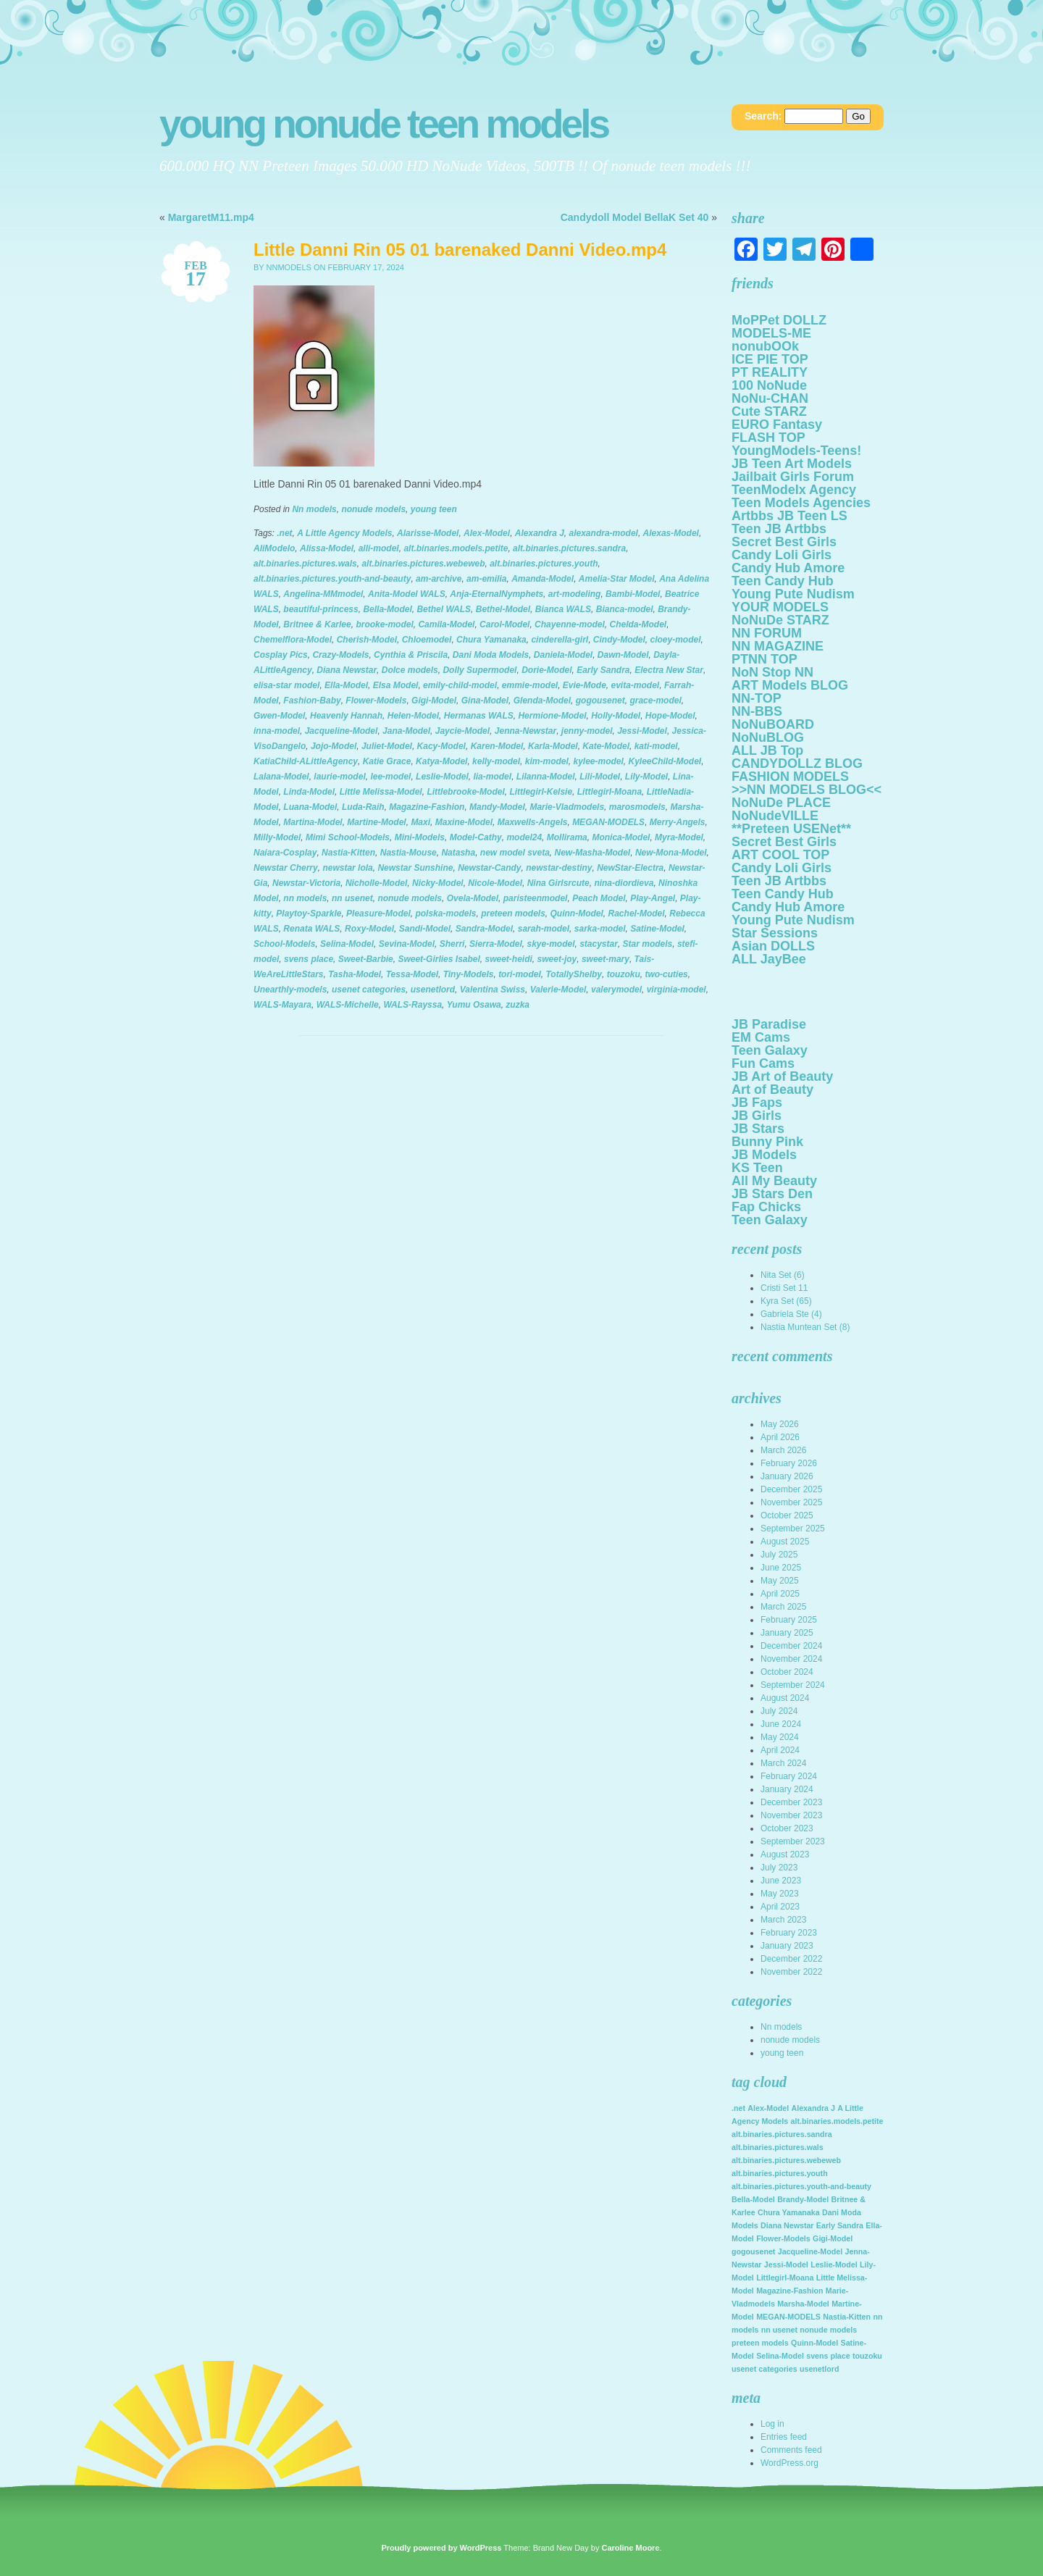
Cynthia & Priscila (411, 655)
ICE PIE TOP (770, 359)
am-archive (438, 579)
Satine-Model (657, 929)
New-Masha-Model (593, 853)
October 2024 (787, 1672)
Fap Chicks (766, 1207)
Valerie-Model (558, 989)
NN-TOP (757, 698)
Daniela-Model (563, 655)
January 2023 (787, 1946)
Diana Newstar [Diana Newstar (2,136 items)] (787, 2225)
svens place (308, 959)
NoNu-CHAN (770, 398)
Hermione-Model (552, 716)
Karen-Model (497, 746)
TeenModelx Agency (794, 489)
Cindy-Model (619, 640)
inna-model (277, 731)
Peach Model (598, 898)
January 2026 (787, 1476)
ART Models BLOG (790, 685)
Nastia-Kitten (348, 853)
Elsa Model (396, 685)
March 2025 (783, 1607)
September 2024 (793, 1685)
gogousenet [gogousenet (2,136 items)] (753, 2251)
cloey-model (675, 640)
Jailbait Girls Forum (793, 476)
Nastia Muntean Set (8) (805, 1327)
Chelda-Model (637, 624)
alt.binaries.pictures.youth (544, 564)
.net (284, 533)
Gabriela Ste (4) (791, 1314)
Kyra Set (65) (786, 1301)
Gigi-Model (433, 700)
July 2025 (779, 1555)
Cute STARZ (769, 411)
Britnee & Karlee (317, 624)
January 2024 (787, 1789)
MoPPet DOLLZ (779, 320)
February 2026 (789, 1463)
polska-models (445, 913)
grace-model (655, 700)
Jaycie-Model (462, 731)
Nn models (314, 509)
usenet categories (369, 989)
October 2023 (787, 1828)
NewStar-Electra (630, 868)
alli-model (379, 548)
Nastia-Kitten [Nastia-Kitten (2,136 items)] (847, 2316)
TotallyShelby (573, 974)
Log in (772, 2424)
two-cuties (666, 974)
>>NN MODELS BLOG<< (806, 789)
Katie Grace (387, 761)
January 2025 (787, 1633)
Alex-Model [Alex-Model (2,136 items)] (768, 2108)
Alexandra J (539, 533)
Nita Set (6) (783, 1275)
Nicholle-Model (376, 883)
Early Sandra (603, 670)
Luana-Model (310, 807)
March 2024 (783, 1763)
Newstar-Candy (489, 868)
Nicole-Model (495, 883)
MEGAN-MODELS (608, 822)
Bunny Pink (767, 1141)
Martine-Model (376, 822)
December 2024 (791, 1646)
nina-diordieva (623, 883)
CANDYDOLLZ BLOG (797, 763)
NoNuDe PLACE (781, 802)
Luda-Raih (363, 807)
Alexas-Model (671, 533)
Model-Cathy (476, 837)
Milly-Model (277, 837)
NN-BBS (757, 711)
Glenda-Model (542, 700)
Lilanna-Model (545, 776)
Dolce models (410, 670)
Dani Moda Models (491, 655)
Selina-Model (347, 944)
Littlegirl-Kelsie (540, 792)
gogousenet (600, 700)
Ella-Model (346, 685)
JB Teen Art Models (792, 463)
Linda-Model (309, 792)
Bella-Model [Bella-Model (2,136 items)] (753, 2199)
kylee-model (598, 761)
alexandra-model (603, 533)
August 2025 (785, 1541)
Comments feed (791, 2450)
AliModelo (274, 548)
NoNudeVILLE (775, 815)
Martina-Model (312, 822)
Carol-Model (504, 624)
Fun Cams (763, 1063)
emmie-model (530, 685)
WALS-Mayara (282, 1005)
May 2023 (780, 1894)
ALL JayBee (769, 959)
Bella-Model (387, 609)
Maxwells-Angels (533, 822)
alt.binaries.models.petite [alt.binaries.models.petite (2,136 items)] (837, 2121)
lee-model (390, 776)
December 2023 (791, 1802)
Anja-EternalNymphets (496, 594)
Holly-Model (615, 716)
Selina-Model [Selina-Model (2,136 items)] (780, 2355)
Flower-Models (375, 700)
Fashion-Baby (311, 700)
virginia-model (676, 989)
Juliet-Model (386, 746)
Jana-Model (406, 731)
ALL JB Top (767, 750)
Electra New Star (668, 670)
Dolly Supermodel (479, 670)
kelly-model (496, 761)
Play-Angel (652, 898)
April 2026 (780, 1437)
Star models (648, 944)
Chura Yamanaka (491, 640)
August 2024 (785, 1698)
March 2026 (783, 1450)
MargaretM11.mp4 (211, 217)
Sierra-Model (495, 944)
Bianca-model (624, 609)
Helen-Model (413, 716)
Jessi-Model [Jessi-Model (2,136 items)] (786, 2264)
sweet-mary (605, 959)
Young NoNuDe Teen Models (383, 124)
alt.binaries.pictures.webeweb (423, 564)
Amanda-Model (542, 579)
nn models (305, 898)
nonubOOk (765, 346)
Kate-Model (605, 746)
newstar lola (347, 868)
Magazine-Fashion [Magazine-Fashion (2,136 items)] (789, 2290)
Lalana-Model (281, 776)
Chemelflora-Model (293, 640)
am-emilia (486, 579)
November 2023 (791, 1815)
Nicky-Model (438, 883)
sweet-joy (557, 959)
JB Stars (758, 1128)
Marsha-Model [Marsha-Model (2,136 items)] (803, 2303)
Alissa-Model (326, 548)
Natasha (458, 853)
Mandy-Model (497, 807)
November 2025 (791, 1502)
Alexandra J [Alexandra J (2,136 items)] (812, 2108)
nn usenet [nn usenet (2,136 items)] (779, 2329)
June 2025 (781, 1568)
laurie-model (339, 776)
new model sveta (515, 853)
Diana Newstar (347, 670)
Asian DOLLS (773, 946)
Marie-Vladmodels (566, 807)
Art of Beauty (772, 1089)
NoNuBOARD (773, 724)
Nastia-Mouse (408, 853)
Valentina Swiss (492, 989)
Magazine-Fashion (426, 807)
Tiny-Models (468, 974)
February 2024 (789, 1776)
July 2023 (779, 1867)
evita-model (635, 685)
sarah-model (543, 929)
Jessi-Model (642, 731)
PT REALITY (770, 372)
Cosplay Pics (281, 655)
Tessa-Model (412, 974)
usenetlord (433, 989)
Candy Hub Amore (788, 568)
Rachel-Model (636, 913)
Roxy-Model (369, 929)
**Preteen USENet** (791, 828)
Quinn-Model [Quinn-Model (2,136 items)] (814, 2342)
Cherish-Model (367, 640)
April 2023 (780, 1907)
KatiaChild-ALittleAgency (306, 761)
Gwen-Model (279, 716)
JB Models (764, 1154)
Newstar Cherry (286, 868)
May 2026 (780, 1424)
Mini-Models (420, 837)
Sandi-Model (425, 929)
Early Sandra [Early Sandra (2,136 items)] (839, 2225)
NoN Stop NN (772, 672)
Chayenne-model (570, 624)
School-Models (284, 944)
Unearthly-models (290, 989)
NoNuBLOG (768, 737)
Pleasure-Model (378, 913)
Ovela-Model (472, 898)
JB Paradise (769, 1024)
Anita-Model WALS (406, 594)
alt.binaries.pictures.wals (305, 564)
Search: (763, 116)
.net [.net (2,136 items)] (738, 2108)
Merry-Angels (677, 822)
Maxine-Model (464, 822)
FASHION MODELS (790, 776)
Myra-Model (679, 837)
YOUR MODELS (780, 607)
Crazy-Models (340, 655)
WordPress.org (789, 2463)
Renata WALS (311, 929)
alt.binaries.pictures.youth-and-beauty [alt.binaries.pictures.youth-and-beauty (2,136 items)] (801, 2186)
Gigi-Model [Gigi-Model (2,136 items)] (833, 2238)
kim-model (547, 761)
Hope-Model (670, 716)
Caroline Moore (630, 2547)
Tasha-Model (354, 974)
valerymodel (616, 989)
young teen (434, 509)
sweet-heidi (508, 959)
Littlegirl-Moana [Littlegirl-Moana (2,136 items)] (784, 2277)
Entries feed (784, 2437)
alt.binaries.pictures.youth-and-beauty (332, 579)
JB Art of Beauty (782, 1076)
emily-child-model (460, 685)
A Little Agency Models (344, 533)
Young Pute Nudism (793, 594)
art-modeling (574, 594)
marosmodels (637, 807)
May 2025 (780, 1581)
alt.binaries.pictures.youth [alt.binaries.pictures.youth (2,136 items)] (780, 2173)
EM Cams (761, 1037)
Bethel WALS (443, 609)
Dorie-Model (546, 670)
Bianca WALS (563, 609)
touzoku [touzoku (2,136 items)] (867, 2355)
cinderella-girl (559, 640)
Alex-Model (487, 533)
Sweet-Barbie (365, 959)
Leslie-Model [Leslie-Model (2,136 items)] (834, 2264)
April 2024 (780, 1750)
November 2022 (791, 1972)
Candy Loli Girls (782, 555)
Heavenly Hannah (346, 716)
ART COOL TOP (780, 855)
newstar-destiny (559, 868)
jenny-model (587, 731)
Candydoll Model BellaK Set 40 (635, 217)
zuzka (517, 1005)
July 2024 (779, 1711)
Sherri (452, 944)
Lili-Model (599, 776)
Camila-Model (446, 624)
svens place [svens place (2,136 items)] (828, 2355)
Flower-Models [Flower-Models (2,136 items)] (783, 2238)
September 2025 (793, 1528)
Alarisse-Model (427, 533)
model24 (524, 837)
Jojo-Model (333, 746)
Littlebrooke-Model (465, 792)
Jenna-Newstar (525, 731)
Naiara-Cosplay (285, 853)
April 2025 (780, 1594)
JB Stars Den (772, 1194)
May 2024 (780, 1737)
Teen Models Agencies (801, 502)
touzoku (623, 974)
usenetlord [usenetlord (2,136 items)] (819, 2368)
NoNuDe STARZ (780, 620)
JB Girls (757, 1115)
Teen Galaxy (770, 1050)
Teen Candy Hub (783, 581)
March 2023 (783, 1920)
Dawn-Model (623, 655)
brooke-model (384, 624)
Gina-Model (484, 700)
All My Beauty (774, 1181)
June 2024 (781, 1724)
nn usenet (352, 898)
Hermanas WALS (479, 716)
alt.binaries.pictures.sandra (569, 548)
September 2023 (793, 1841)
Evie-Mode (584, 685)
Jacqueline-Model (341, 731)
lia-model (492, 776)
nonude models (373, 509)
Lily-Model (646, 776)
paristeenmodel (535, 898)
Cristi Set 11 (784, 1288)
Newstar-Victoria (306, 883)
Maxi (420, 822)
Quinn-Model (576, 913)
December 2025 (791, 1489)
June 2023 (781, 1880)
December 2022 (791, 1959)
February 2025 (789, 1620)
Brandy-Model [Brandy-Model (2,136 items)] (803, 2199)
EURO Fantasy (777, 424)
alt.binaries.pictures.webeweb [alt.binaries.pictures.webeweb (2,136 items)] (786, 2160)
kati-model (656, 746)
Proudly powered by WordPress (441, 2547)
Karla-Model (553, 746)
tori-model (519, 974)
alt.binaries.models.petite (455, 548)
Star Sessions (775, 933)
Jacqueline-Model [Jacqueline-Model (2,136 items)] (810, 2251)
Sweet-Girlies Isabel (438, 959)
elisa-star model (286, 685)
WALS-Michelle (348, 1005)
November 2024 (791, 1659)
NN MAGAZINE (778, 646)
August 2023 (785, 1854)
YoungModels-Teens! (796, 450)
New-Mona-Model (671, 853)
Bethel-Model (503, 609)
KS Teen (757, 1168)
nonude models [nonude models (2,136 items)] (828, 2329)
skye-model (550, 944)
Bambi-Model (633, 594)
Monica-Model (621, 837)
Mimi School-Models (348, 837)
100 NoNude (769, 385)
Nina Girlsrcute (558, 883)
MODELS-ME (771, 333)
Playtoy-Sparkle (308, 913)
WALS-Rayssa (412, 1005)
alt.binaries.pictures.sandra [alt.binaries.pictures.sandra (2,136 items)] (782, 2134)
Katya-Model (441, 761)
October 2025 (787, 1515)
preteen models (513, 913)
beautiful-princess (320, 609)
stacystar (598, 944)
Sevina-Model (407, 944)
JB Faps (757, 1102)
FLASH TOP (768, 437)
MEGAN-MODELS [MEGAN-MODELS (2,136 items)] (788, 2316)
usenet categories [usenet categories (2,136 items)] (764, 2368)
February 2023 (789, 1933)
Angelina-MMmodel (323, 594)
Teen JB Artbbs (779, 529)
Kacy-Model (441, 746)
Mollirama (567, 837)
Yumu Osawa (474, 1005)
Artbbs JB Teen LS (789, 516)
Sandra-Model (484, 929)
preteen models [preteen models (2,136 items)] (760, 2342)
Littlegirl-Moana (609, 792)
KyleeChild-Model (665, 761)
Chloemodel (427, 640)
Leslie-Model (442, 776)
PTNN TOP (764, 659)
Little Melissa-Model (381, 792)
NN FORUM (767, 633)
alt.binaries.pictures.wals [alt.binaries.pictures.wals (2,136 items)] (778, 2147)
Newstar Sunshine (415, 868)
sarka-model (600, 929)
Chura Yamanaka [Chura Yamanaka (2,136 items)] (789, 2212)
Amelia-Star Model (617, 579)
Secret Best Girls (784, 542)
